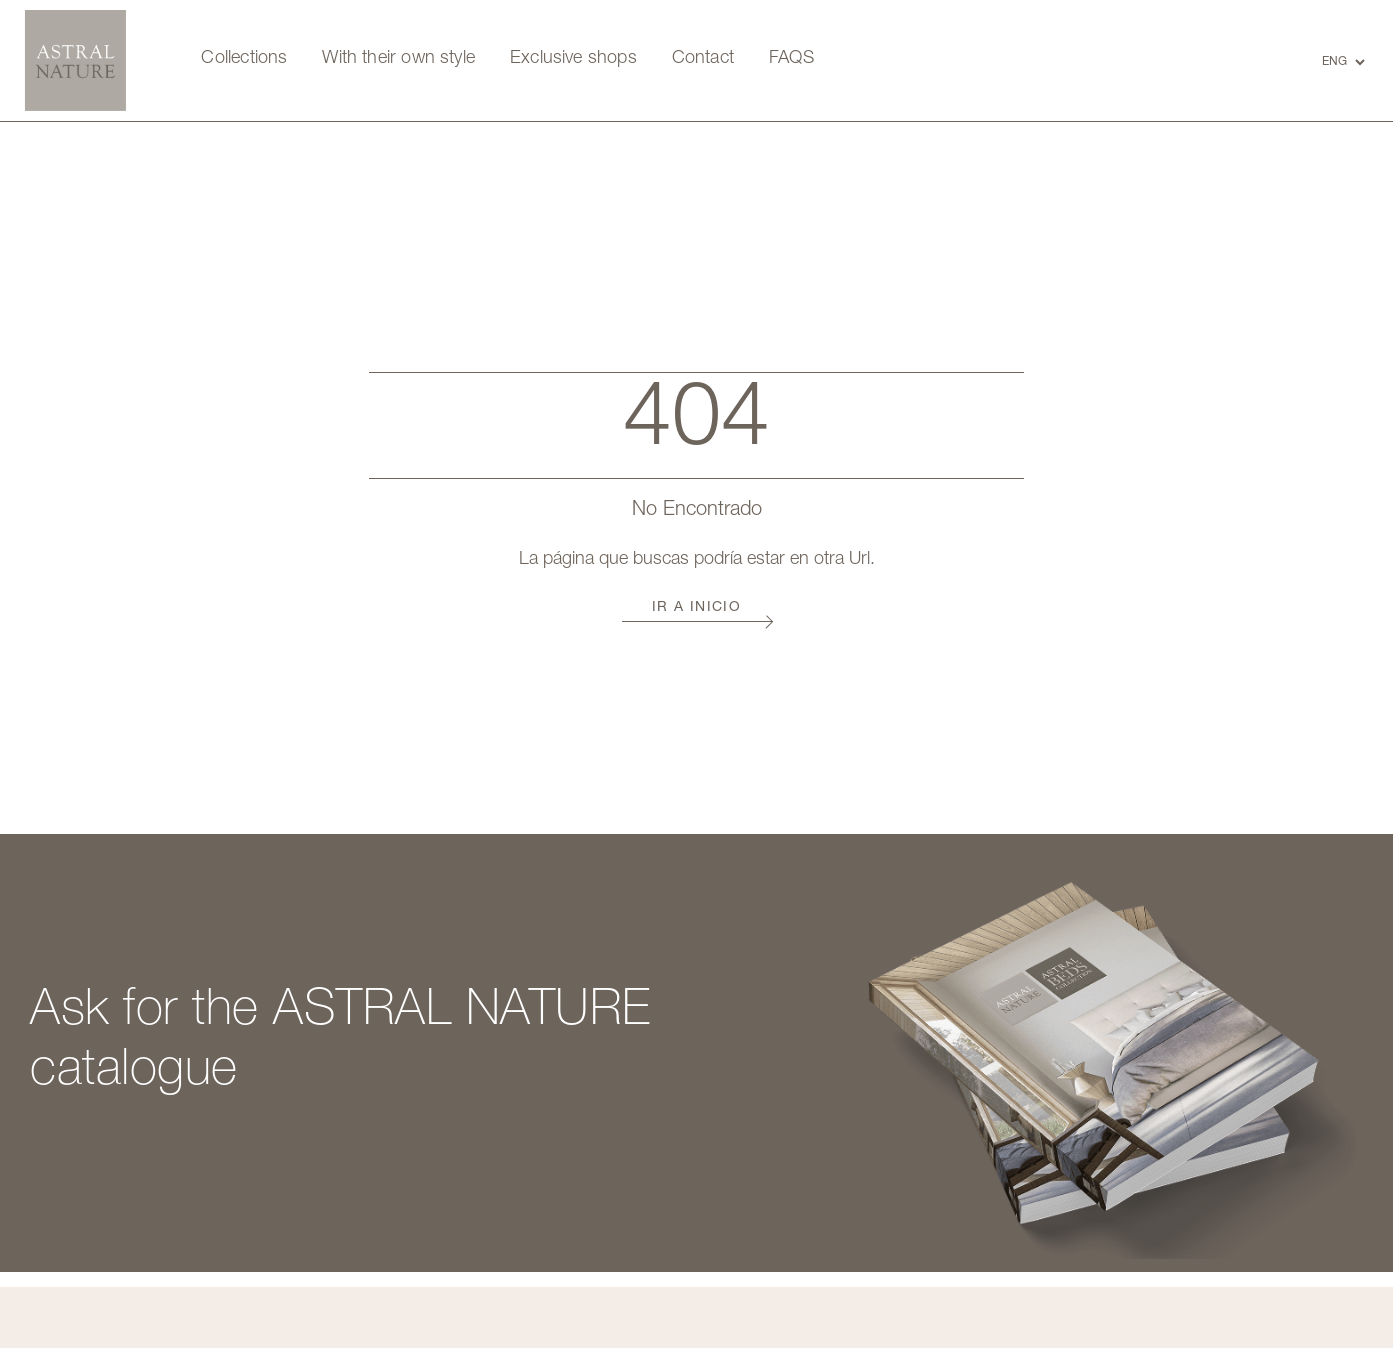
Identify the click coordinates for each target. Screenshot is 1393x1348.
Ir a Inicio (696, 608)
